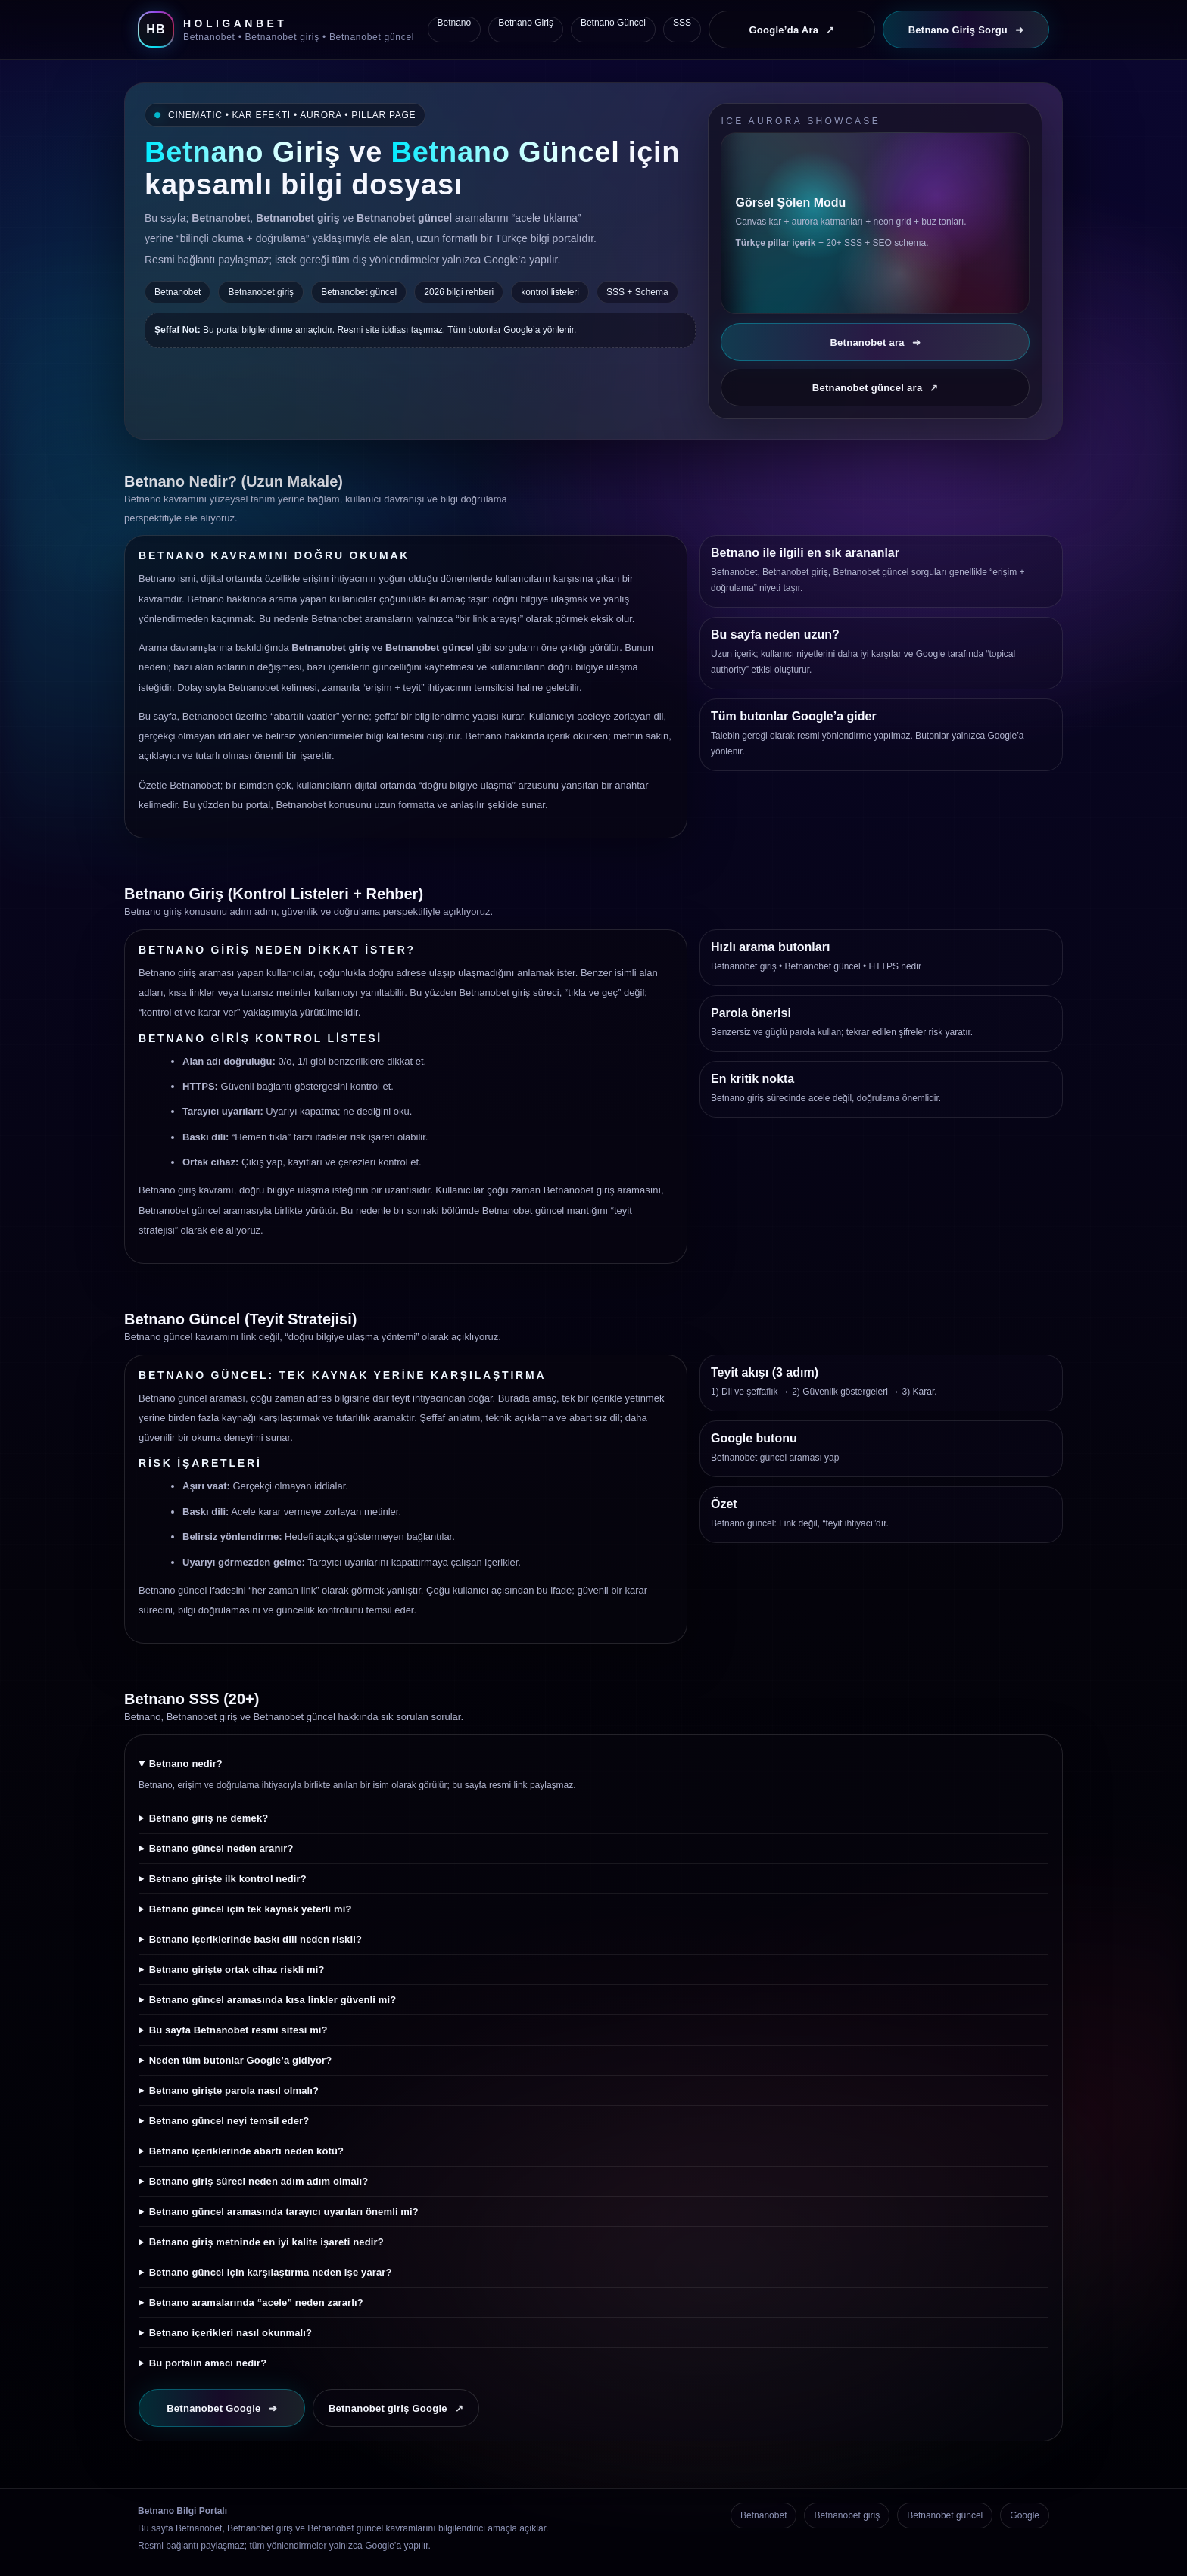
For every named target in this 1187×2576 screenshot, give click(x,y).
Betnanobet (763, 2515)
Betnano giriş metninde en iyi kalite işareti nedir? (266, 2242)
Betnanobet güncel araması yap (775, 1457)
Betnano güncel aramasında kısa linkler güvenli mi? (273, 1999)
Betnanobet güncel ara (875, 388)
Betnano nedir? (186, 1763)
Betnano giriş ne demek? (209, 1818)
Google (1024, 2515)
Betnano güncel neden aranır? (221, 1848)
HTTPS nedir (895, 966)
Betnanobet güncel (823, 966)
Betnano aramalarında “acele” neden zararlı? (256, 2302)
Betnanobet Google (222, 2408)
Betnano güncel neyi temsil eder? (229, 2120)
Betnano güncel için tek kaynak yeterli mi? (250, 1909)
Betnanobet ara (875, 342)
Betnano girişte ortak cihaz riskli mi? (237, 1969)
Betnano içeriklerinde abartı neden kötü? (246, 2151)
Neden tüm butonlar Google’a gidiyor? (240, 2060)
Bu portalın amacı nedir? (208, 2363)
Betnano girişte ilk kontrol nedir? (228, 1878)
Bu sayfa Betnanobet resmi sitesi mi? (238, 2030)
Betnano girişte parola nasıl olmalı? (234, 2090)
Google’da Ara (791, 30)
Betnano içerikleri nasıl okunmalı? (230, 2332)
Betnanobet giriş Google (396, 2408)
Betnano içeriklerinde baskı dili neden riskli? (255, 1939)
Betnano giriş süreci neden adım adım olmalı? (259, 2181)
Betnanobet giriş (744, 966)
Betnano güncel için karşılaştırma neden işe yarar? (270, 2272)
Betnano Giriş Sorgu (966, 30)
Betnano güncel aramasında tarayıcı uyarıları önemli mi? (284, 2211)
